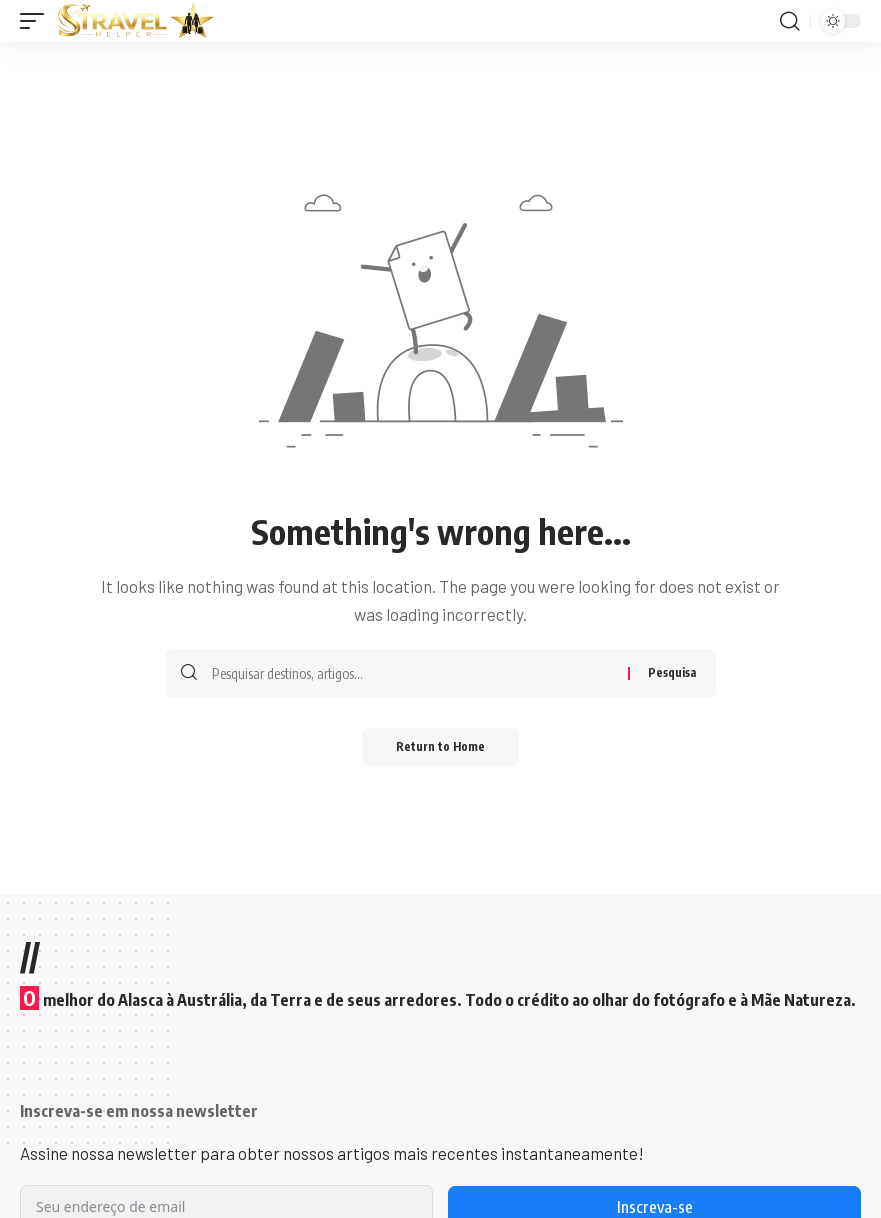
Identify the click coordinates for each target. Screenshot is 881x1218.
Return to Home (440, 747)
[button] (37, 21)
